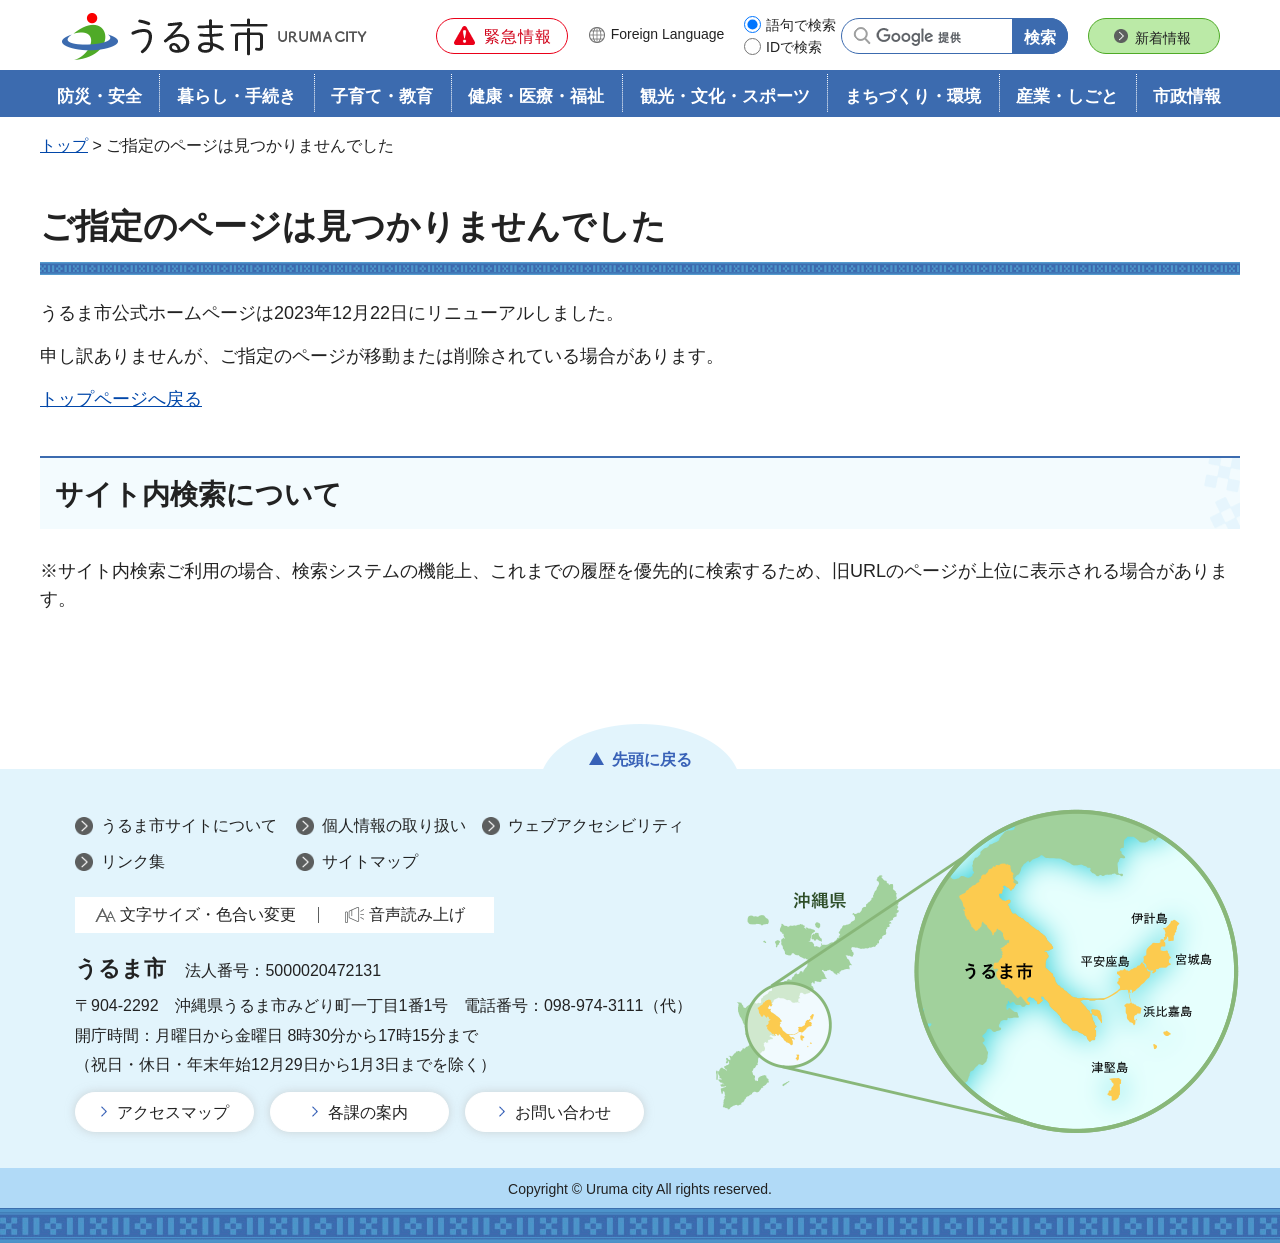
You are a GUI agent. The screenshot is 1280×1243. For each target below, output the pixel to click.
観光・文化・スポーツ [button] (725, 96)
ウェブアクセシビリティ (596, 826)
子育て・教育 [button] (382, 96)
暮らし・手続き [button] (236, 96)
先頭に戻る (652, 759)
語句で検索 (801, 25)
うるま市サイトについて (189, 826)
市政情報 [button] (1187, 96)
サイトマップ (370, 861)
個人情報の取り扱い (394, 826)
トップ (64, 146)
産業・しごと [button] (1067, 96)
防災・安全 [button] (99, 96)
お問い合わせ (563, 1112)
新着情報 (1163, 38)
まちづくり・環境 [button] (913, 96)
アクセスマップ (173, 1112)
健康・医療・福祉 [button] (536, 96)
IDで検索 (794, 47)
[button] (502, 36)
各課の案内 (368, 1112)
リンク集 (133, 861)
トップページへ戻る (121, 399)
